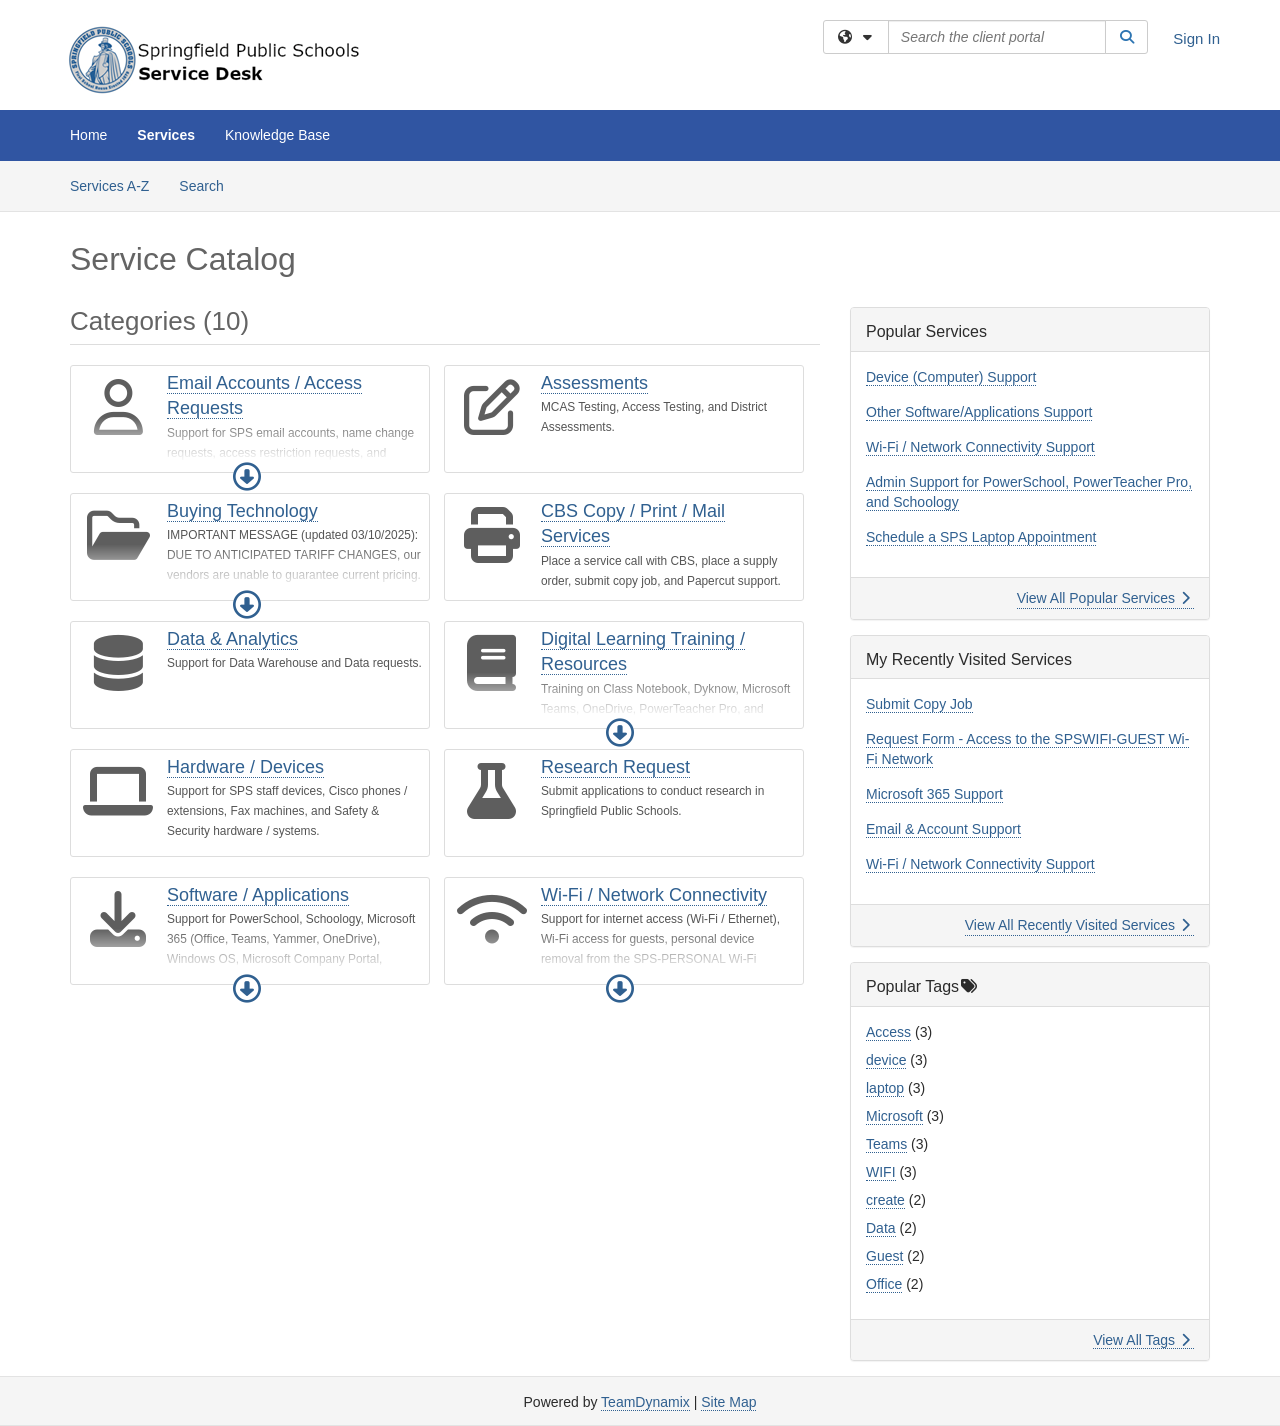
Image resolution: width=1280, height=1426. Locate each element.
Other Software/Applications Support (979, 412)
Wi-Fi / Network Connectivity (654, 895)
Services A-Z (109, 186)
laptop (885, 1088)
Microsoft (894, 1116)
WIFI (881, 1172)
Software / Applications (258, 895)
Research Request (615, 767)
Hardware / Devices (245, 767)
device (886, 1060)
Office (884, 1284)
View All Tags (1141, 1340)
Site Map (728, 1402)
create (885, 1200)
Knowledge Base (277, 135)
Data (881, 1228)
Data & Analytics (232, 639)
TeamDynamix (645, 1402)
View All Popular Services (1103, 598)
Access (888, 1032)
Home (88, 135)
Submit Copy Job (919, 704)
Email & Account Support (943, 829)
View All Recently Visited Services (1077, 925)
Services (166, 135)
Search (208, 184)
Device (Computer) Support (951, 377)
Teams (886, 1144)
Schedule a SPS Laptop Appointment (981, 537)
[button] (247, 477)
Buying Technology (242, 511)
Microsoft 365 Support (934, 794)
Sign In (1196, 38)
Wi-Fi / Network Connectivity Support (980, 447)
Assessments (594, 383)
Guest (884, 1256)
